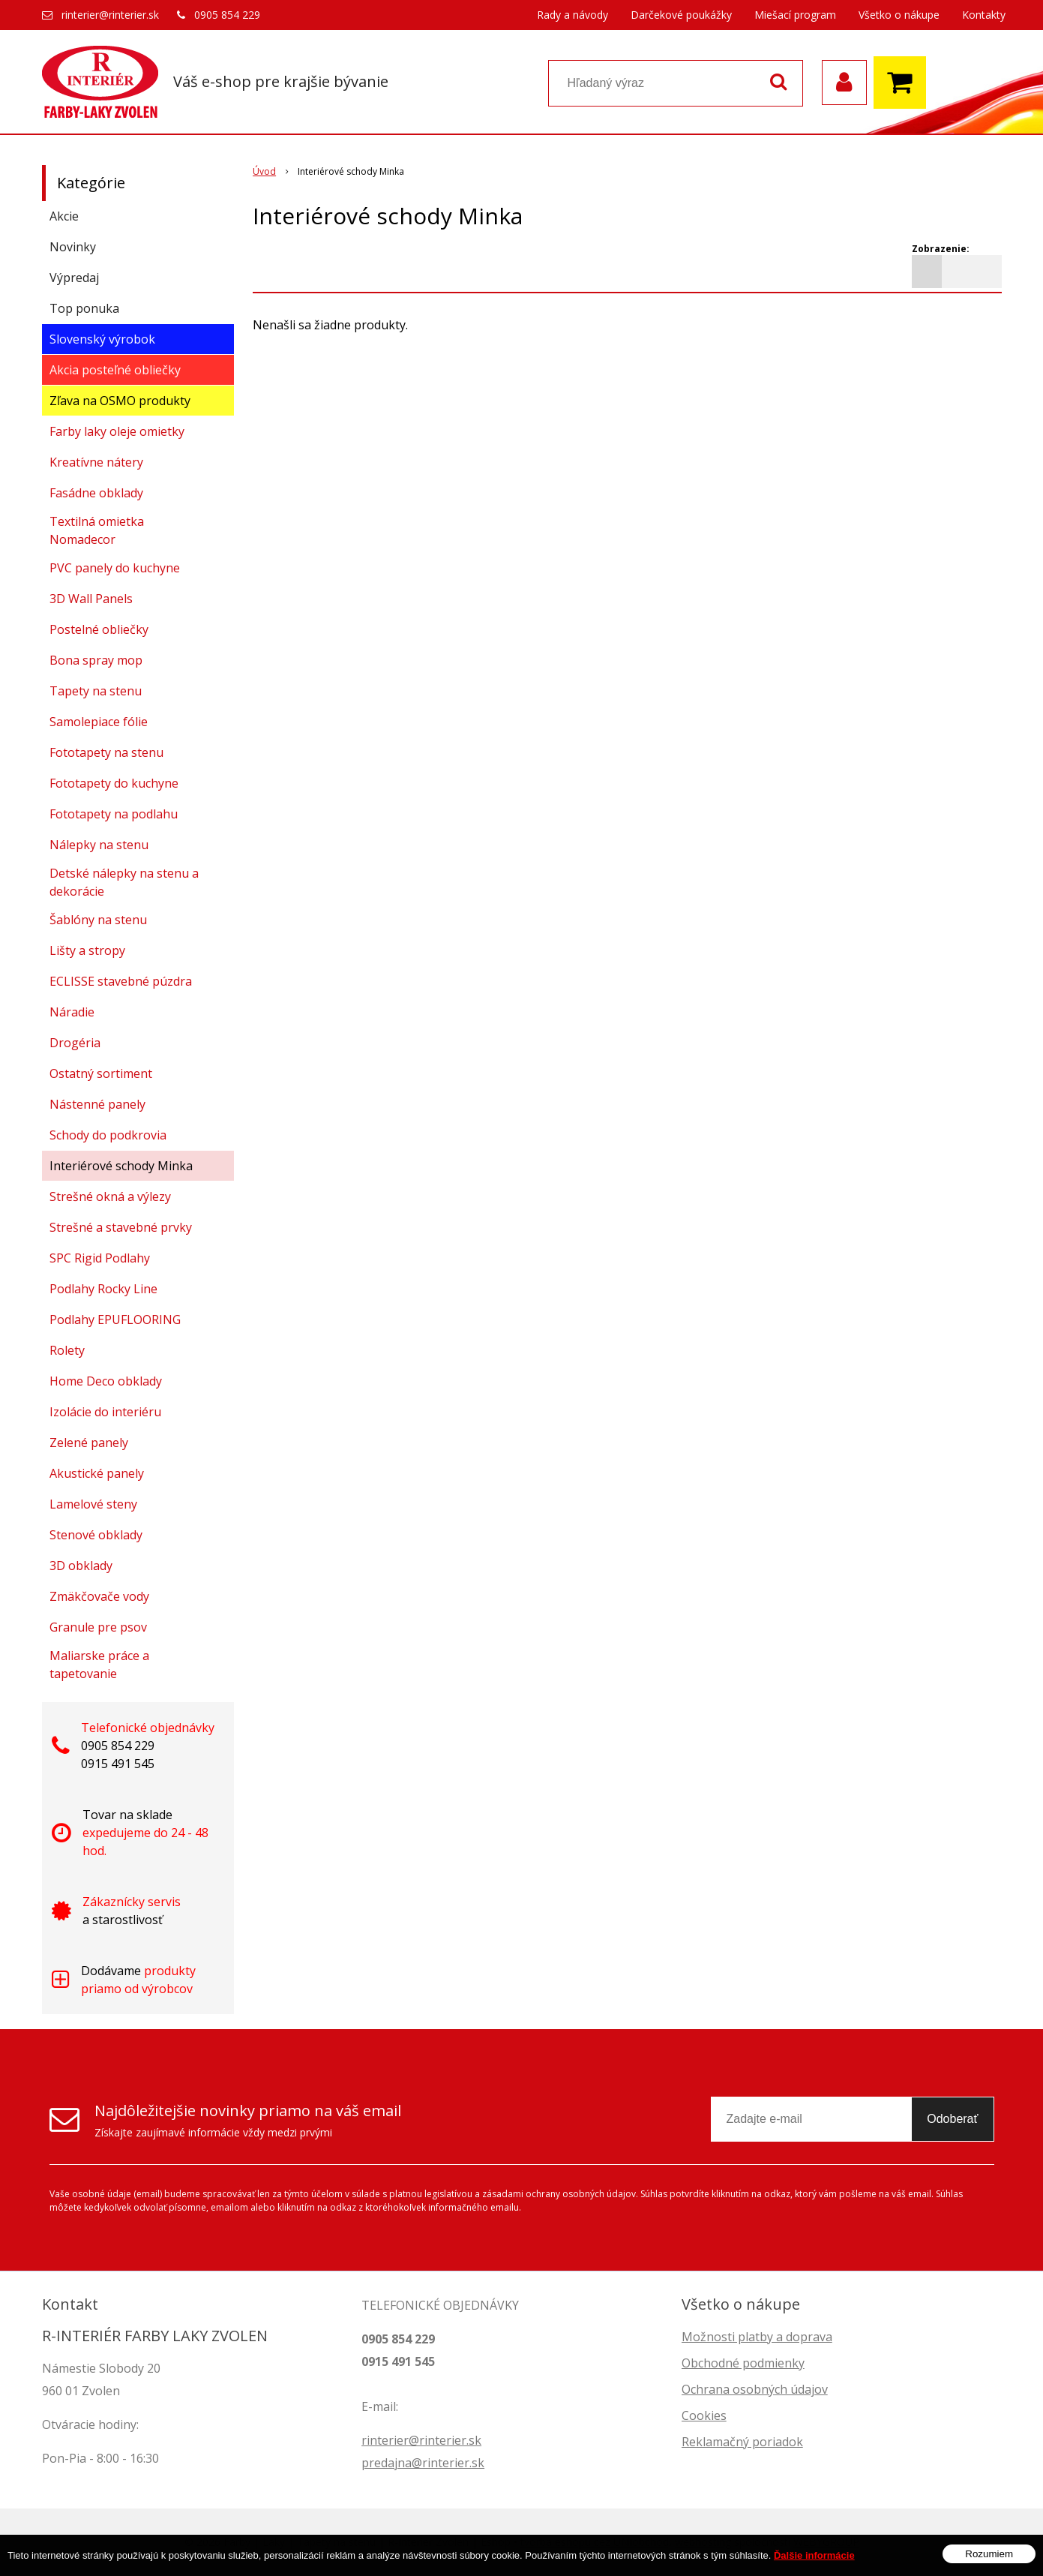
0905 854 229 (227, 15)
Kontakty (984, 15)
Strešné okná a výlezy (110, 1196)
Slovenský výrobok (102, 339)
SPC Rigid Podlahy (99, 1258)
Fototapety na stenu (106, 752)
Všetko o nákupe (899, 15)
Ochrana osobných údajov (755, 2389)
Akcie (64, 216)
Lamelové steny (93, 1504)
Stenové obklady (95, 1535)
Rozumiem (989, 2558)
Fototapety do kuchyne (113, 783)
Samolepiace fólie (98, 721)
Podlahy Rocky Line (103, 1288)
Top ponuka (84, 308)
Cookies (704, 2415)
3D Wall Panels (91, 598)
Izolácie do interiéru (105, 1412)
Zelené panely (88, 1442)
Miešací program (795, 15)
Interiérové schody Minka (121, 1165)
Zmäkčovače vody (99, 1596)
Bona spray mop (95, 660)
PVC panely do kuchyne (114, 568)
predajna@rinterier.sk (422, 2462)
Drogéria (74, 1042)
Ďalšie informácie (814, 2559)
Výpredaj (74, 277)
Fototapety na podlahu (113, 814)
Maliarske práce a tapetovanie (99, 1664)
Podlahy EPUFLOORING (115, 1319)
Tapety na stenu (95, 691)
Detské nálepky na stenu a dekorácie (124, 882)
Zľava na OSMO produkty (119, 400)
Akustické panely (96, 1473)
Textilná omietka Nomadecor (96, 530)
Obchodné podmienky (743, 2363)
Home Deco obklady (105, 1381)
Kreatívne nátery (96, 462)
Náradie (71, 1012)
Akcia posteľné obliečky (115, 370)
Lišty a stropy (87, 950)
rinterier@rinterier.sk (110, 15)
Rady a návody (572, 15)
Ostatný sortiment (100, 1073)
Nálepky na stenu (98, 844)
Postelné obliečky (98, 629)
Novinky (72, 247)
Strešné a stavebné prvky (120, 1227)
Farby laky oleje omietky (116, 431)
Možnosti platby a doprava (757, 2336)
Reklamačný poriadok (742, 2441)
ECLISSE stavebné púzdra (120, 981)
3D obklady (80, 1565)
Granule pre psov (98, 1627)
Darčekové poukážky (681, 15)
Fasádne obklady (96, 493)
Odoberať (952, 2118)
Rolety (67, 1350)
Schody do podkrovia (107, 1135)
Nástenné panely (97, 1104)
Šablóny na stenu (98, 919)
